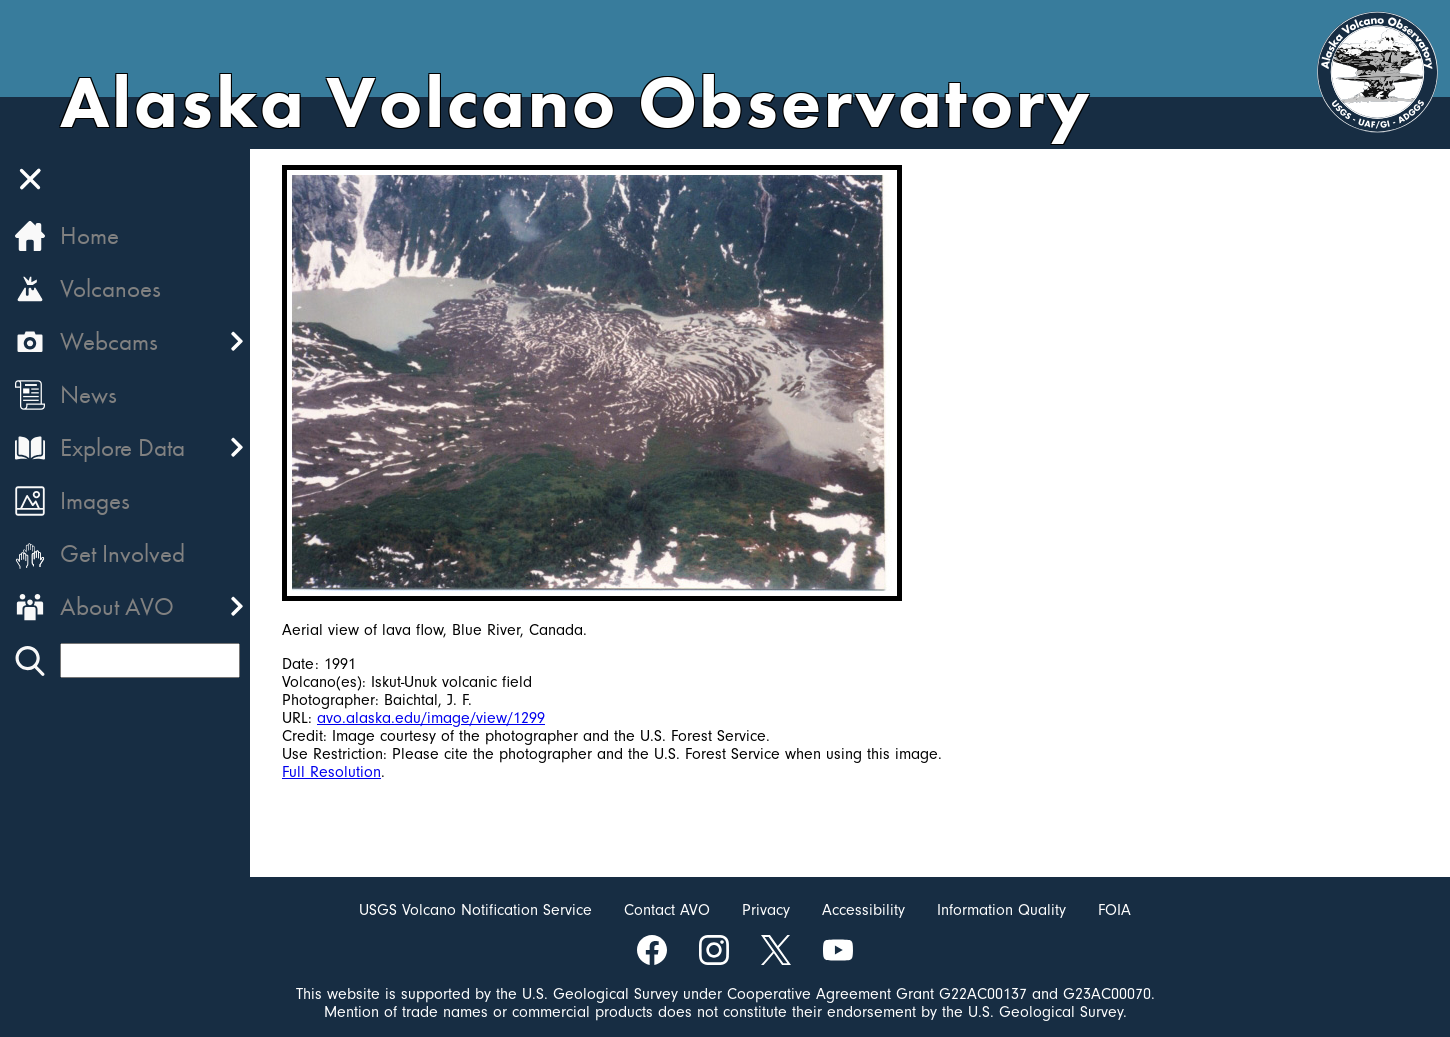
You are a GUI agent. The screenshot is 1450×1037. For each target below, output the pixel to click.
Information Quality (1001, 910)
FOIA (1114, 910)
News (88, 394)
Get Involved (122, 553)
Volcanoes (110, 288)
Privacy (766, 910)
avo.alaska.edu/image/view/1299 (431, 718)
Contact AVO (667, 910)
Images (95, 500)
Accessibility (863, 910)
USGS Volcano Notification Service (475, 910)
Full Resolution (331, 772)
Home (89, 235)
